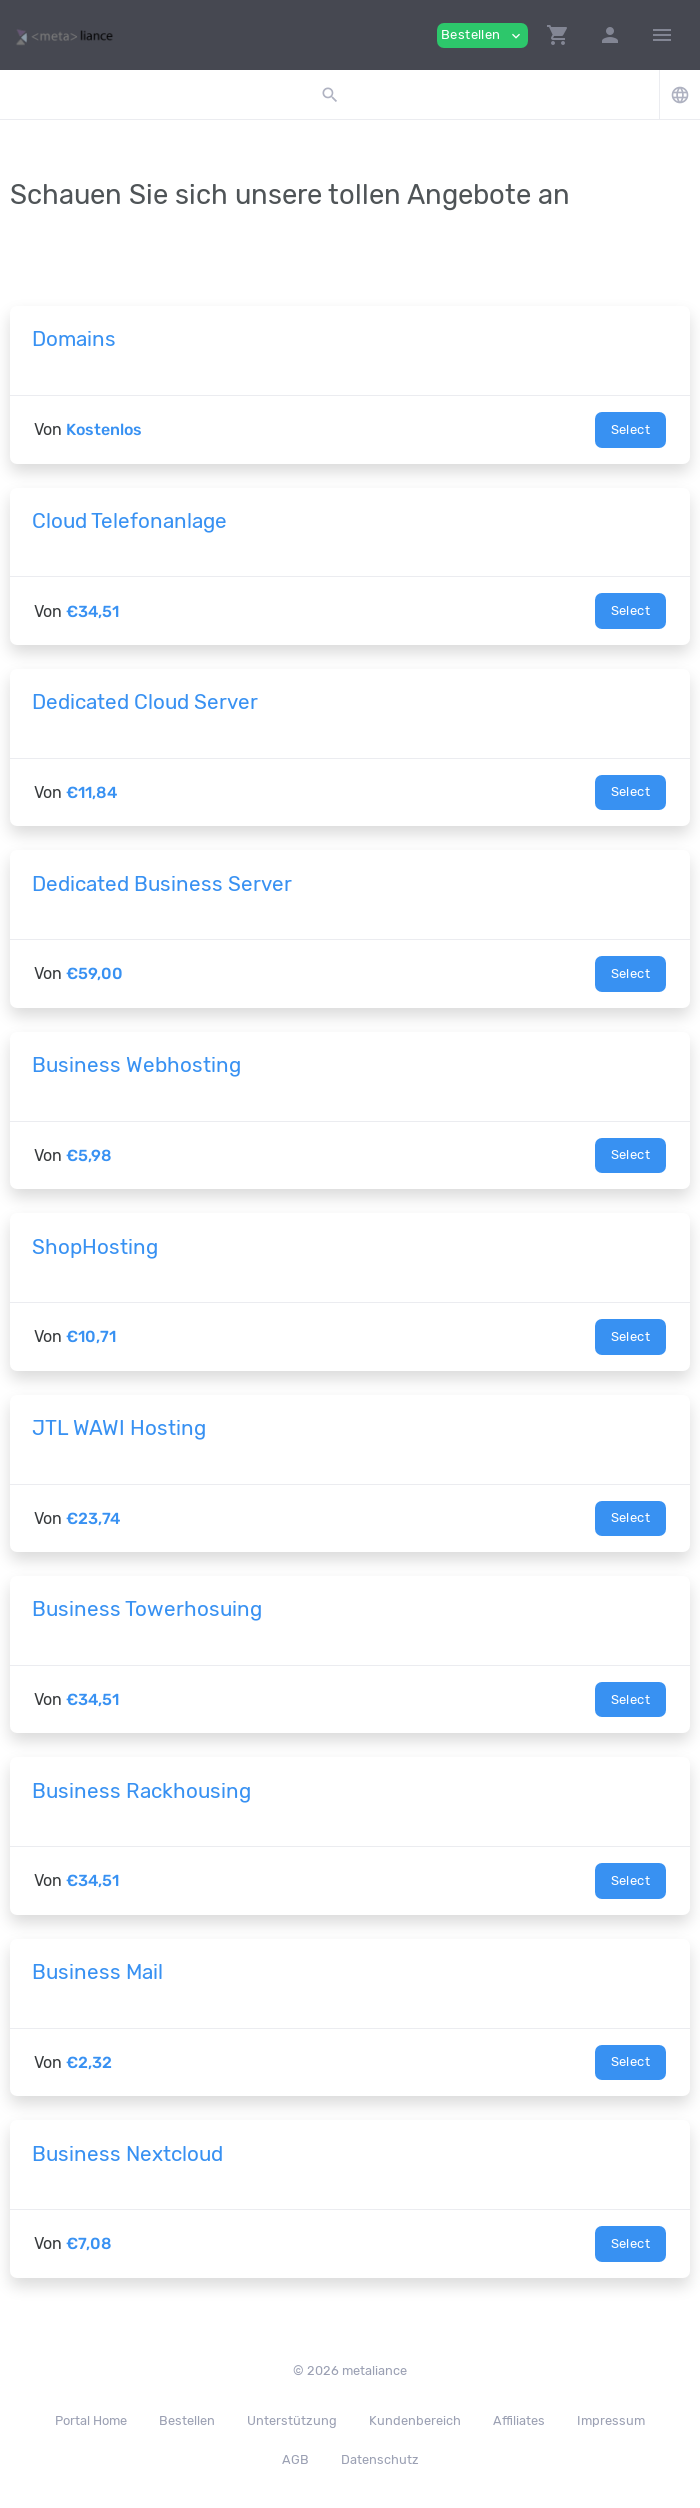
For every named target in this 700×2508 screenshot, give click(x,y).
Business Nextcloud (127, 2154)
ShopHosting (95, 1247)
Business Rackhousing (141, 1791)
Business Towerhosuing (147, 1609)
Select (630, 429)
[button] (558, 35)
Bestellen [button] (482, 35)
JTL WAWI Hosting (119, 1428)
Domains (74, 339)
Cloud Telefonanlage (129, 521)
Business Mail (97, 1972)
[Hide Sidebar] (662, 35)
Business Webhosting (136, 1065)
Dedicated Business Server (162, 884)
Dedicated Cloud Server (145, 702)
